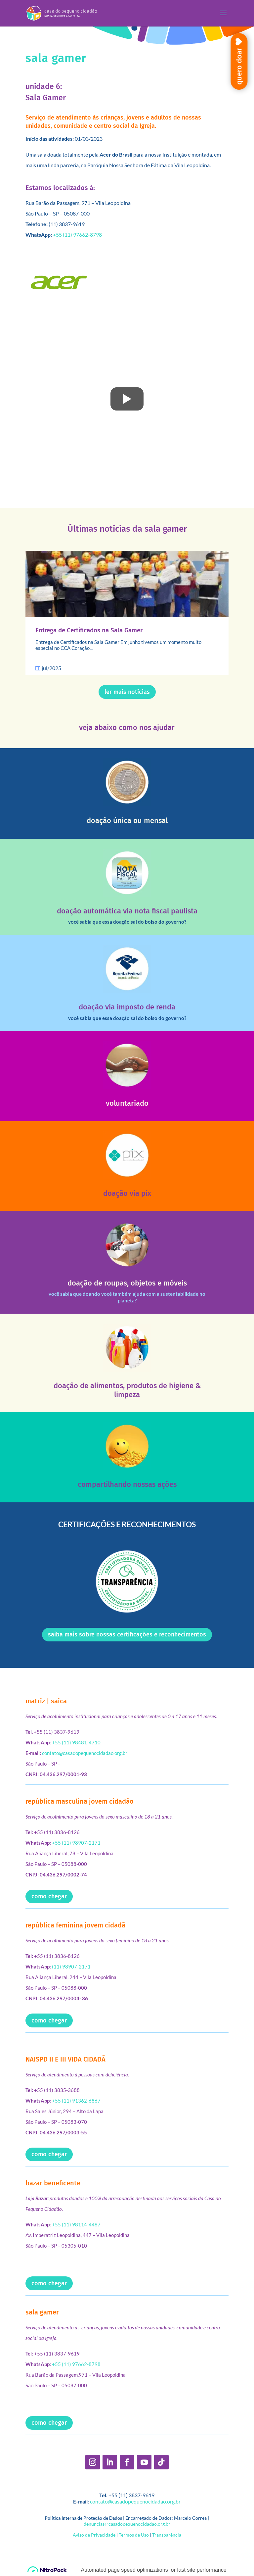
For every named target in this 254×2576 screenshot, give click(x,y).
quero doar (238, 66)
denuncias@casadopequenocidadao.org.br (127, 2524)
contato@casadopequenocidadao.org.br (84, 1753)
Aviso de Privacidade (94, 2535)
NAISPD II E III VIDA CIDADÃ (65, 2059)
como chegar (49, 1896)
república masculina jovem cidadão (79, 1801)
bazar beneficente (52, 2183)
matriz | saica (46, 1701)
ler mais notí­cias (127, 692)
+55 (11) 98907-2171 (76, 1843)
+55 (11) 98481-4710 (76, 1742)
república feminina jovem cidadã (75, 1925)
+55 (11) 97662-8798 (77, 234)
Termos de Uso (134, 2535)
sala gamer (42, 2312)
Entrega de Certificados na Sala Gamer (89, 630)
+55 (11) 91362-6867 (76, 2101)
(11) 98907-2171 (71, 1966)
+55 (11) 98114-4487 (76, 2224)
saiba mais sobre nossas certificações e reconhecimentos (127, 1634)
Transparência (166, 2535)
